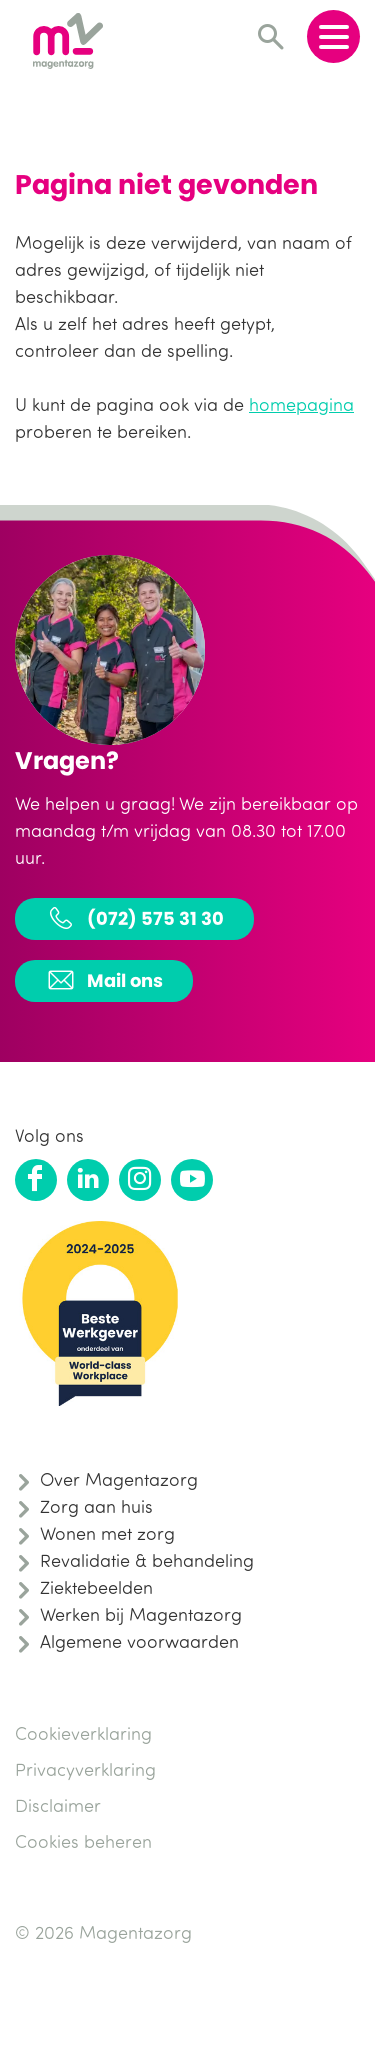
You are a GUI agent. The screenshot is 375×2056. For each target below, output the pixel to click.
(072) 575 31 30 (134, 918)
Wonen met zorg (107, 1533)
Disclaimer (58, 1805)
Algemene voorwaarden (139, 1641)
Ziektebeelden (96, 1587)
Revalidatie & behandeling (147, 1560)
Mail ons (104, 980)
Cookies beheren (83, 1841)
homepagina (301, 404)
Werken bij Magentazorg (141, 1614)
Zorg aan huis (96, 1506)
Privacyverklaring (85, 1769)
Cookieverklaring (83, 1733)
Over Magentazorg (119, 1479)
